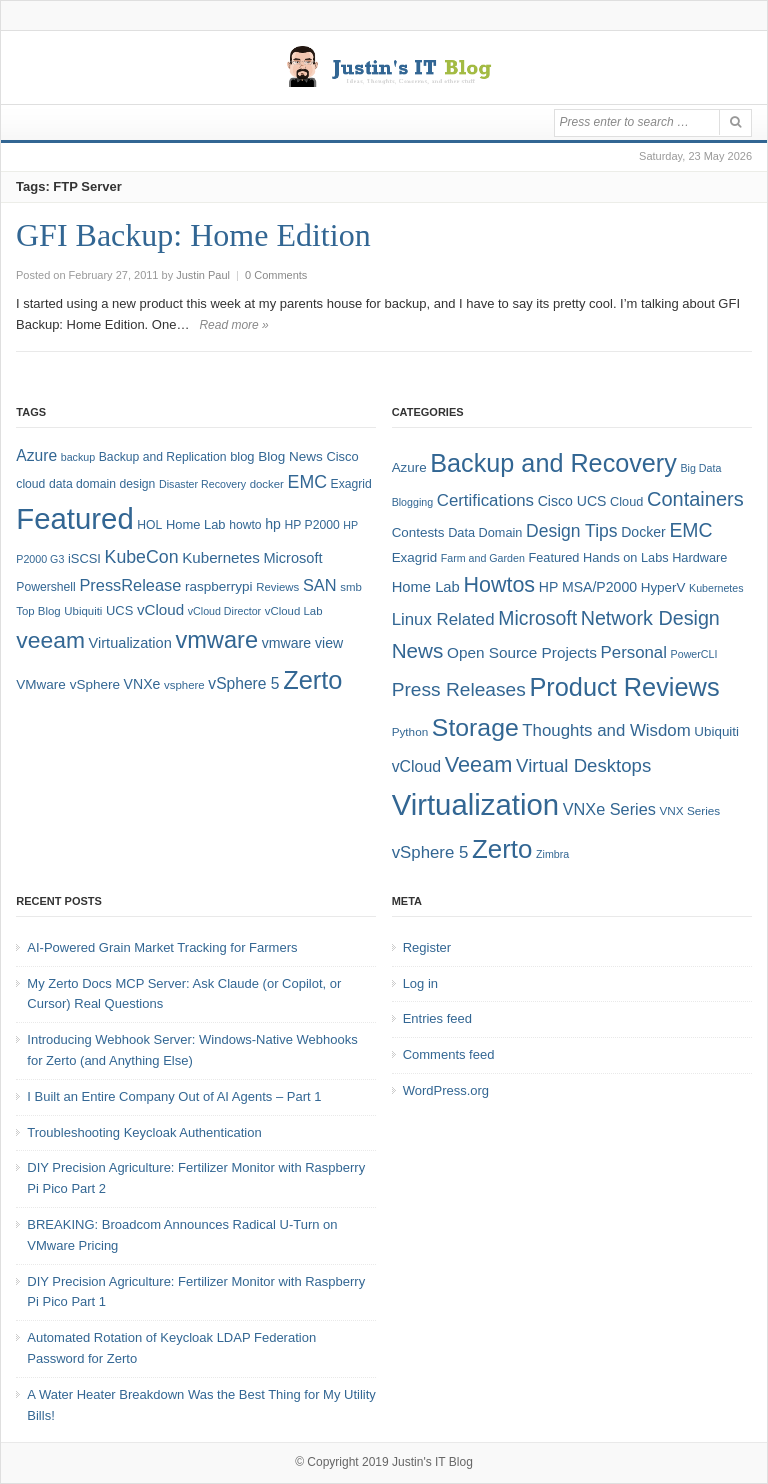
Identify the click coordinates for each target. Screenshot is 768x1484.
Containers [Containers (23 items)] (695, 499)
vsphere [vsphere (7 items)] (184, 685)
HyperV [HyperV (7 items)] (663, 587)
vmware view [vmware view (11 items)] (303, 643)
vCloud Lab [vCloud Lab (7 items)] (294, 611)
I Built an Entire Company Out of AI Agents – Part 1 (174, 1096)
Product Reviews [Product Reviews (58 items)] (624, 687)
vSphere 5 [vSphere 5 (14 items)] (243, 683)
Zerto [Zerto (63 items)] (502, 849)
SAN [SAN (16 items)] (320, 585)
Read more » (233, 325)
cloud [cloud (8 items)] (30, 484)
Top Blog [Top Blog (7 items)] (38, 611)
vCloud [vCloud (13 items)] (160, 609)
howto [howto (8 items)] (245, 525)
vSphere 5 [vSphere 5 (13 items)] (430, 852)
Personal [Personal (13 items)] (634, 652)
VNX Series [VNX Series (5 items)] (690, 810)
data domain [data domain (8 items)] (82, 484)
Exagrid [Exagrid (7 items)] (414, 557)
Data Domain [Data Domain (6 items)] (485, 532)
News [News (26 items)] (418, 650)
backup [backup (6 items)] (78, 457)
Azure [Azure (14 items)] (36, 455)
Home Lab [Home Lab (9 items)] (196, 524)
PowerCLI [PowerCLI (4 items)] (694, 654)
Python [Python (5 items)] (410, 731)
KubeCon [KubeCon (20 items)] (142, 557)
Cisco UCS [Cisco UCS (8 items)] (572, 501)
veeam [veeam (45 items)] (50, 640)
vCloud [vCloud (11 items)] (416, 766)
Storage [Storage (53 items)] (475, 727)
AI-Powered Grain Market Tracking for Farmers (162, 947)
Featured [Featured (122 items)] (74, 518)
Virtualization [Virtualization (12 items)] (130, 643)
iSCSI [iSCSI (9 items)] (84, 558)
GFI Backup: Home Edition (193, 235)
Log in (420, 983)
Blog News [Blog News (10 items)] (290, 456)
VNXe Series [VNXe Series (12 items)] (609, 809)
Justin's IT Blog (432, 1462)
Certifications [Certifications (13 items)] (485, 500)
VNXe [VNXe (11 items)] (142, 684)
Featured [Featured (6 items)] (553, 557)
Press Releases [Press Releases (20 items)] (459, 689)
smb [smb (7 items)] (351, 587)
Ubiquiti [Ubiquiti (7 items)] (83, 611)
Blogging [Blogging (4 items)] (412, 502)
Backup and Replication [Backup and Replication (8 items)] (163, 457)
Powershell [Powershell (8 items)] (45, 587)
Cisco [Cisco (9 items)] (342, 456)
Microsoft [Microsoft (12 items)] (292, 558)
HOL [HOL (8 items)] (149, 525)
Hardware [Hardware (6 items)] (699, 557)
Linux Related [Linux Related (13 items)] (443, 619)
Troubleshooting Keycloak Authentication (144, 1132)
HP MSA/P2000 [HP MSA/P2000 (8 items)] (588, 587)
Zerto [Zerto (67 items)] (312, 680)
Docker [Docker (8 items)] (643, 532)
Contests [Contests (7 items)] (418, 532)
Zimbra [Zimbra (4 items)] (552, 854)
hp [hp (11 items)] (273, 524)
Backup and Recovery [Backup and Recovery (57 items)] (553, 463)
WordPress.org (446, 1090)
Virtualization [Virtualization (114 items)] (475, 804)
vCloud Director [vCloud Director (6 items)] (224, 611)
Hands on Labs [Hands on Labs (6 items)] (626, 557)
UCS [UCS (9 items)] (119, 610)
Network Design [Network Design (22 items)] (650, 618)
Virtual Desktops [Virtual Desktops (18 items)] (583, 765)
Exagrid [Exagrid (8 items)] (351, 484)
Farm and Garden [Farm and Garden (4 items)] (483, 558)
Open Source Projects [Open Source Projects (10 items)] (522, 652)
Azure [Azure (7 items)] (409, 467)
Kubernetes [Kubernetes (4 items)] (716, 588)
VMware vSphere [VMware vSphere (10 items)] (68, 684)
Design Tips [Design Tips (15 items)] (572, 531)
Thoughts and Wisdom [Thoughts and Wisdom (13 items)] (606, 730)
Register (427, 947)
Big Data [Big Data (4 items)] (701, 468)
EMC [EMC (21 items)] (690, 530)
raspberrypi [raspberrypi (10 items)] (219, 586)
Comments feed (449, 1054)
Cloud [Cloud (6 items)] (626, 501)
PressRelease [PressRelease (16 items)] (130, 585)
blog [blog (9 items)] (242, 456)
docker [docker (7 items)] (267, 484)
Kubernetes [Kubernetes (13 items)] (221, 557)
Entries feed (437, 1018)
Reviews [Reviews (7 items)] (277, 587)
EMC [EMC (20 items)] (307, 482)
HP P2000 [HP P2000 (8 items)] (312, 525)
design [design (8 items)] (138, 484)
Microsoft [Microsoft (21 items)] (537, 618)
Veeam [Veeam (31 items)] (479, 764)
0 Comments (276, 275)
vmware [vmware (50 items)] (216, 640)
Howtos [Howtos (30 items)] (499, 585)
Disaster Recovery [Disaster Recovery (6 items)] (202, 484)
